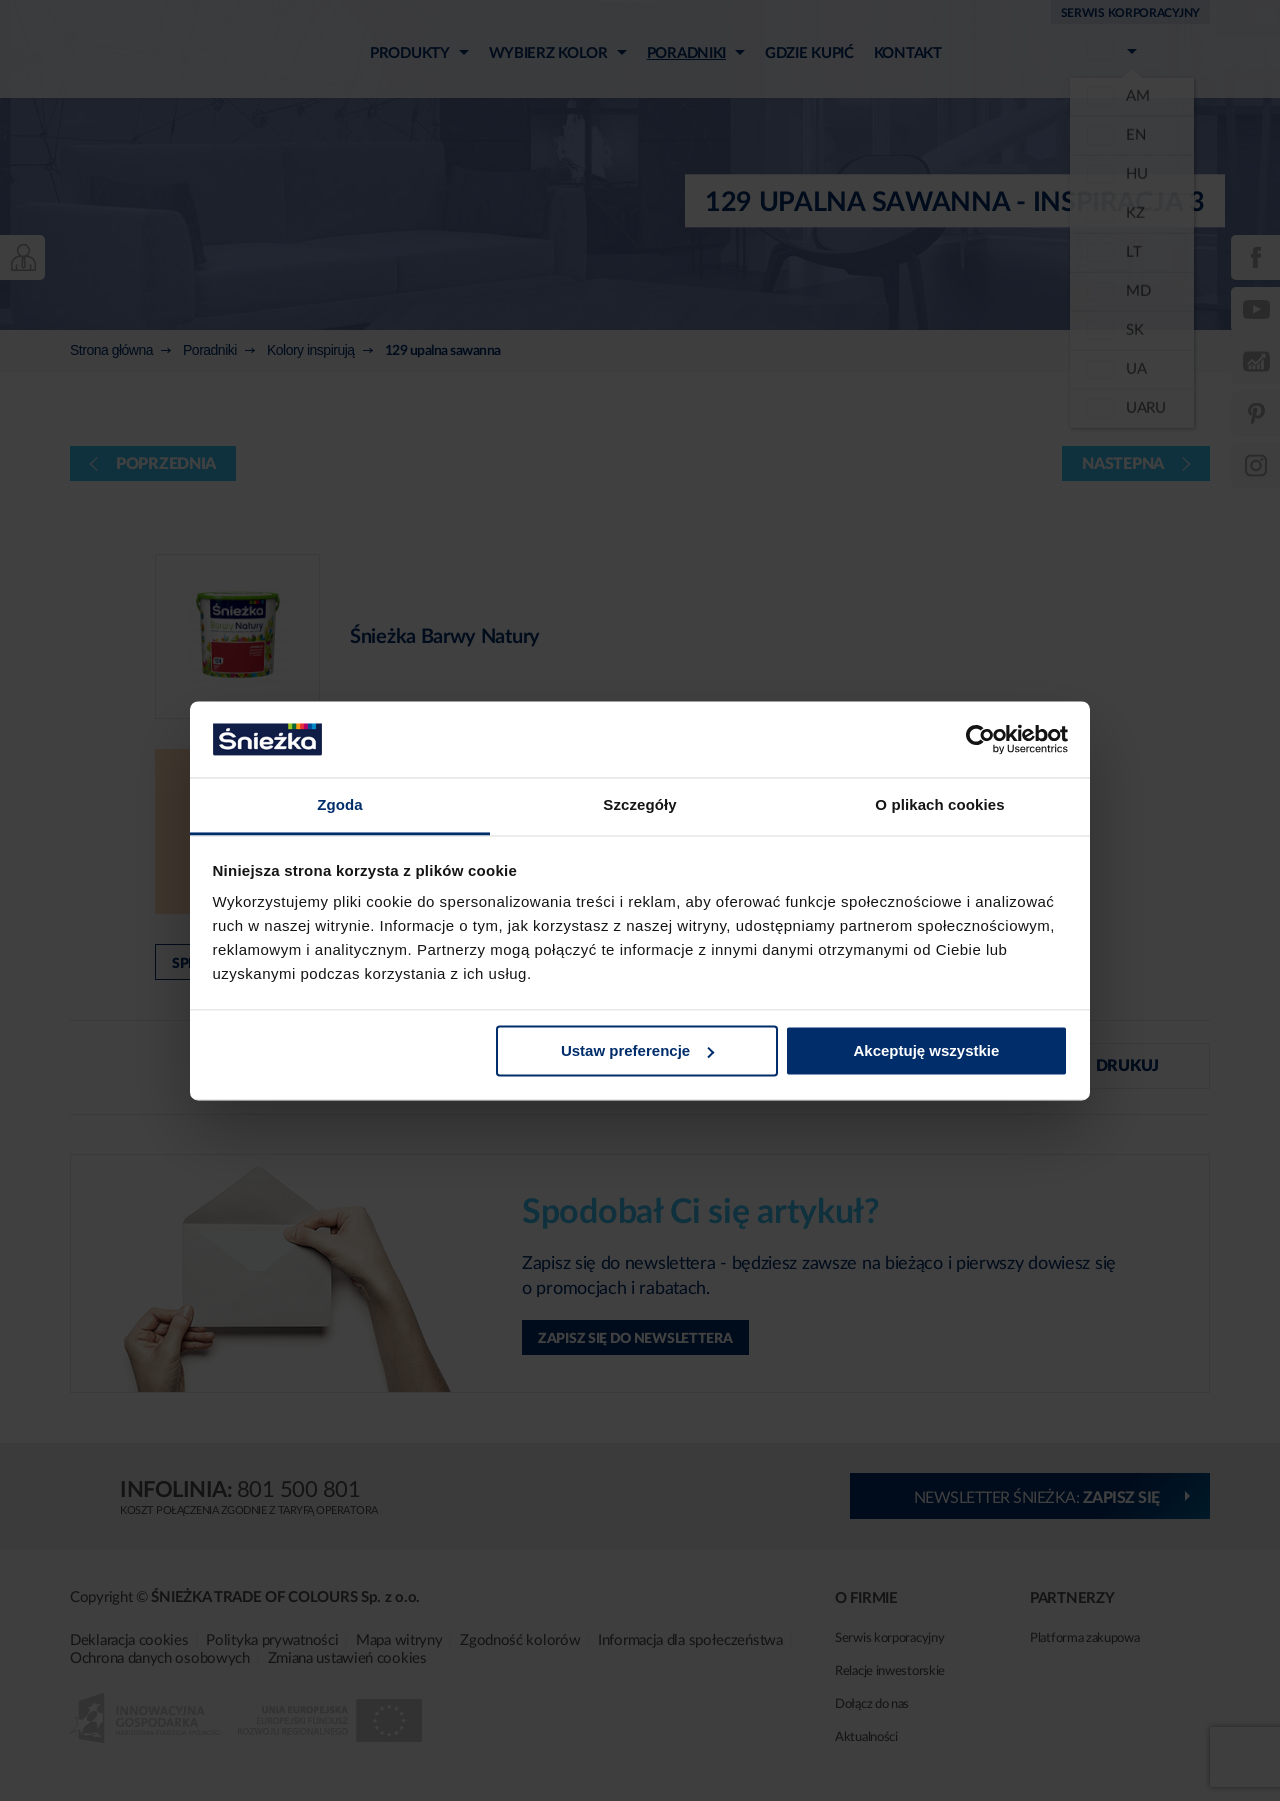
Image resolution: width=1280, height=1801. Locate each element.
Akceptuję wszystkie (926, 1050)
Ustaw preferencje (637, 1050)
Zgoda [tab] (340, 805)
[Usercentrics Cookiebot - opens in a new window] (980, 739)
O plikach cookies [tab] (939, 805)
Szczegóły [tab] (639, 805)
